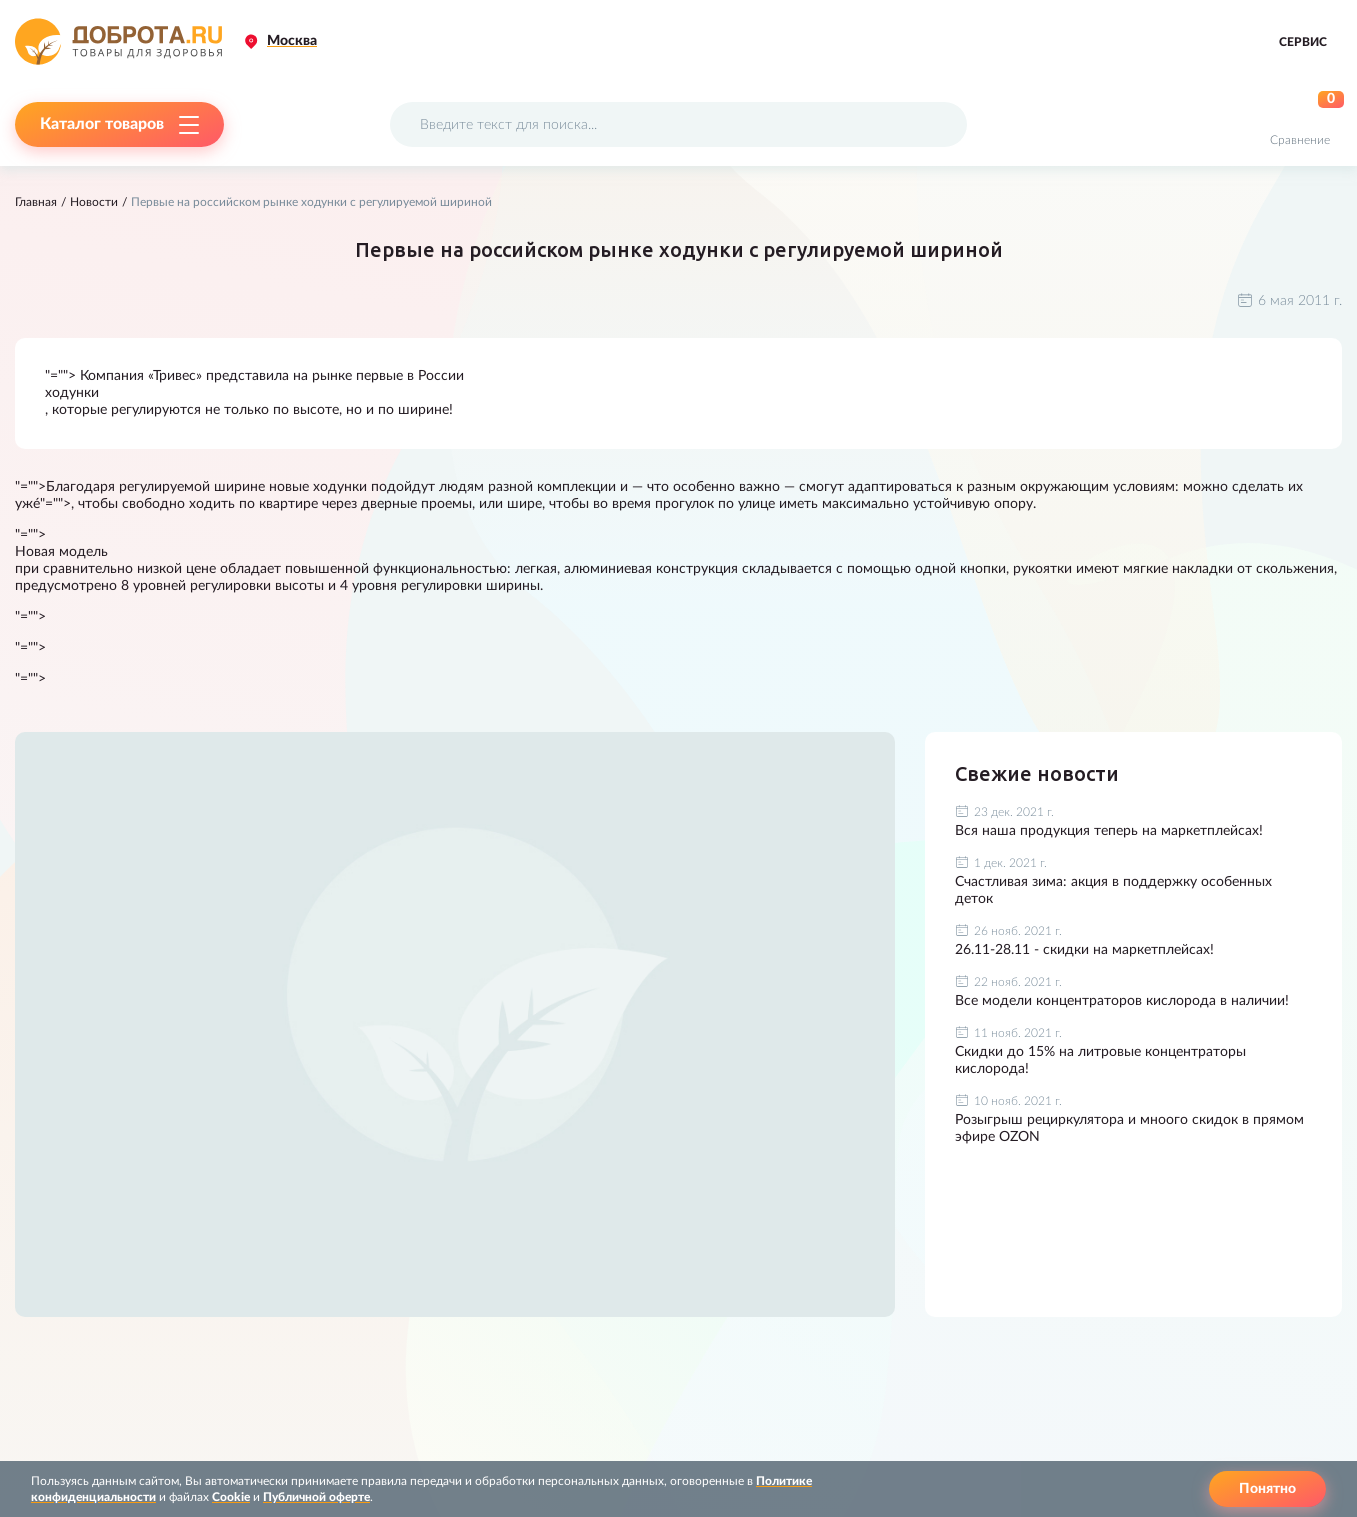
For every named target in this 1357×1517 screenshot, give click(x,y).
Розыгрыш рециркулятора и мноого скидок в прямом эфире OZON (1129, 1128)
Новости (94, 202)
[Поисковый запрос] (678, 124)
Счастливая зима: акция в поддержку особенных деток (1113, 890)
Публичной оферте (316, 1497)
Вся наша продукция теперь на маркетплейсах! (1109, 831)
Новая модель (61, 552)
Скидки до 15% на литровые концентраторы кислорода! (1100, 1060)
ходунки (72, 393)
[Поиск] (939, 124)
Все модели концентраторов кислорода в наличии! (1122, 1001)
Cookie (231, 1497)
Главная (36, 202)
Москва (292, 41)
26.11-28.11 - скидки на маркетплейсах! (1084, 950)
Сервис (1303, 42)
